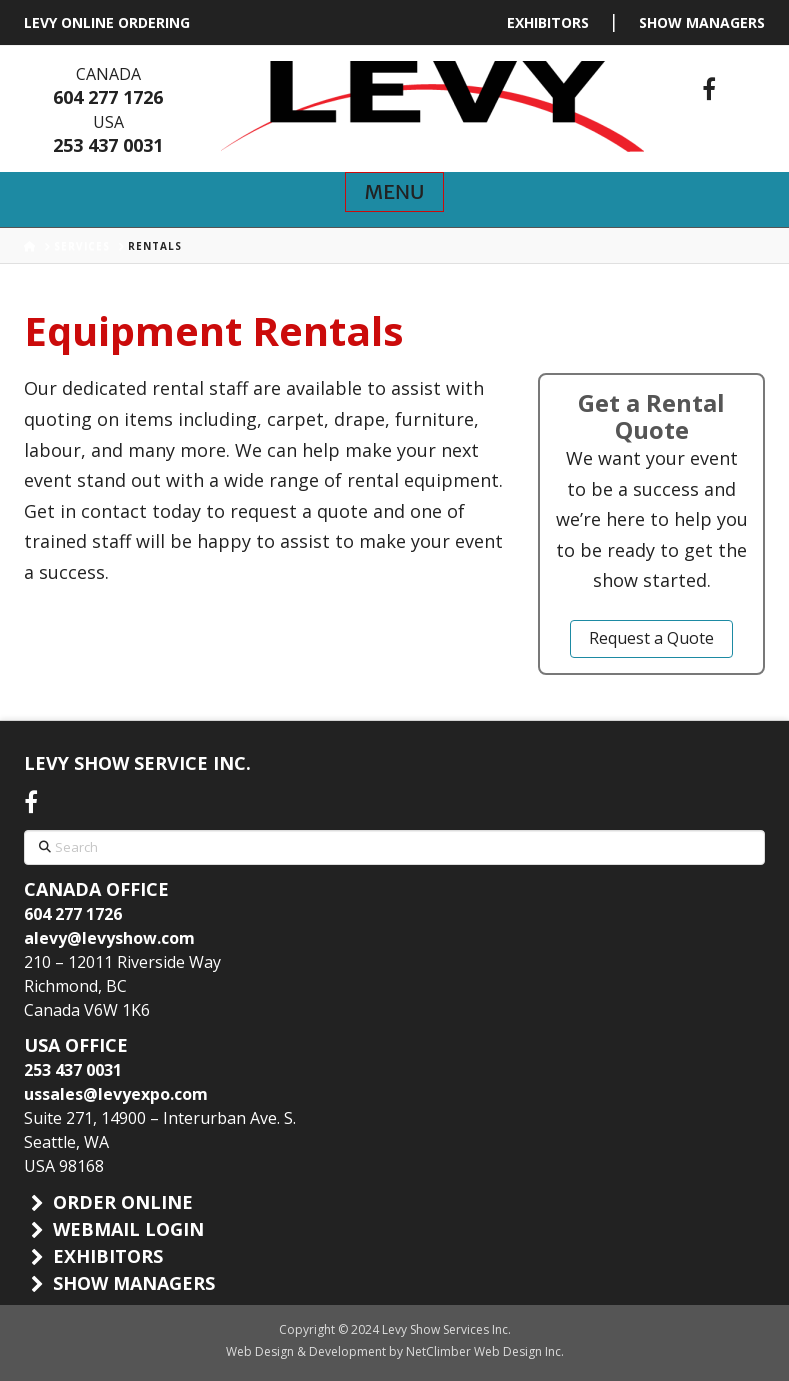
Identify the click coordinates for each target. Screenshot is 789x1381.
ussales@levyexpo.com (116, 1094)
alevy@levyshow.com (109, 938)
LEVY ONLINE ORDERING (107, 22)
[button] (394, 192)
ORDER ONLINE (123, 1202)
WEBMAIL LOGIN (128, 1229)
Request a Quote (651, 638)
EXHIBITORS (548, 22)
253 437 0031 (108, 145)
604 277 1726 (108, 97)
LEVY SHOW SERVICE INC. (137, 763)
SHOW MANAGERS (702, 22)
